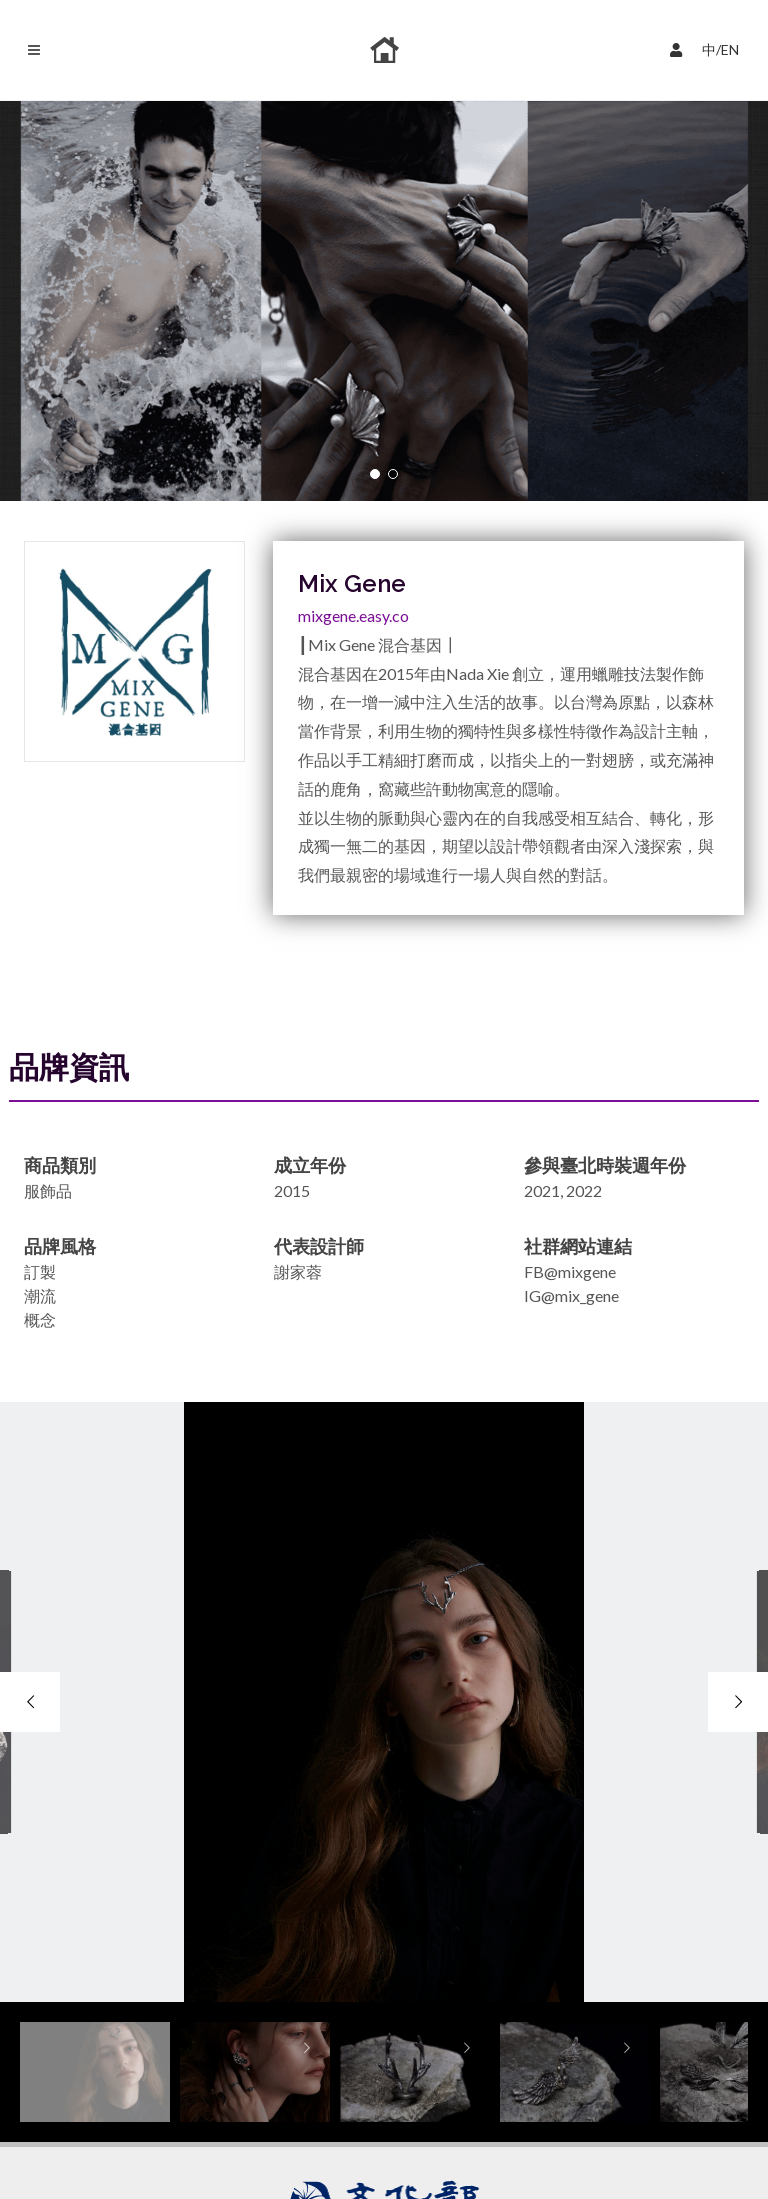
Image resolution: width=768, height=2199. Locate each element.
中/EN (709, 47)
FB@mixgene (570, 1271)
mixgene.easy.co (353, 615)
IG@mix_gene (571, 1295)
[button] (375, 474)
